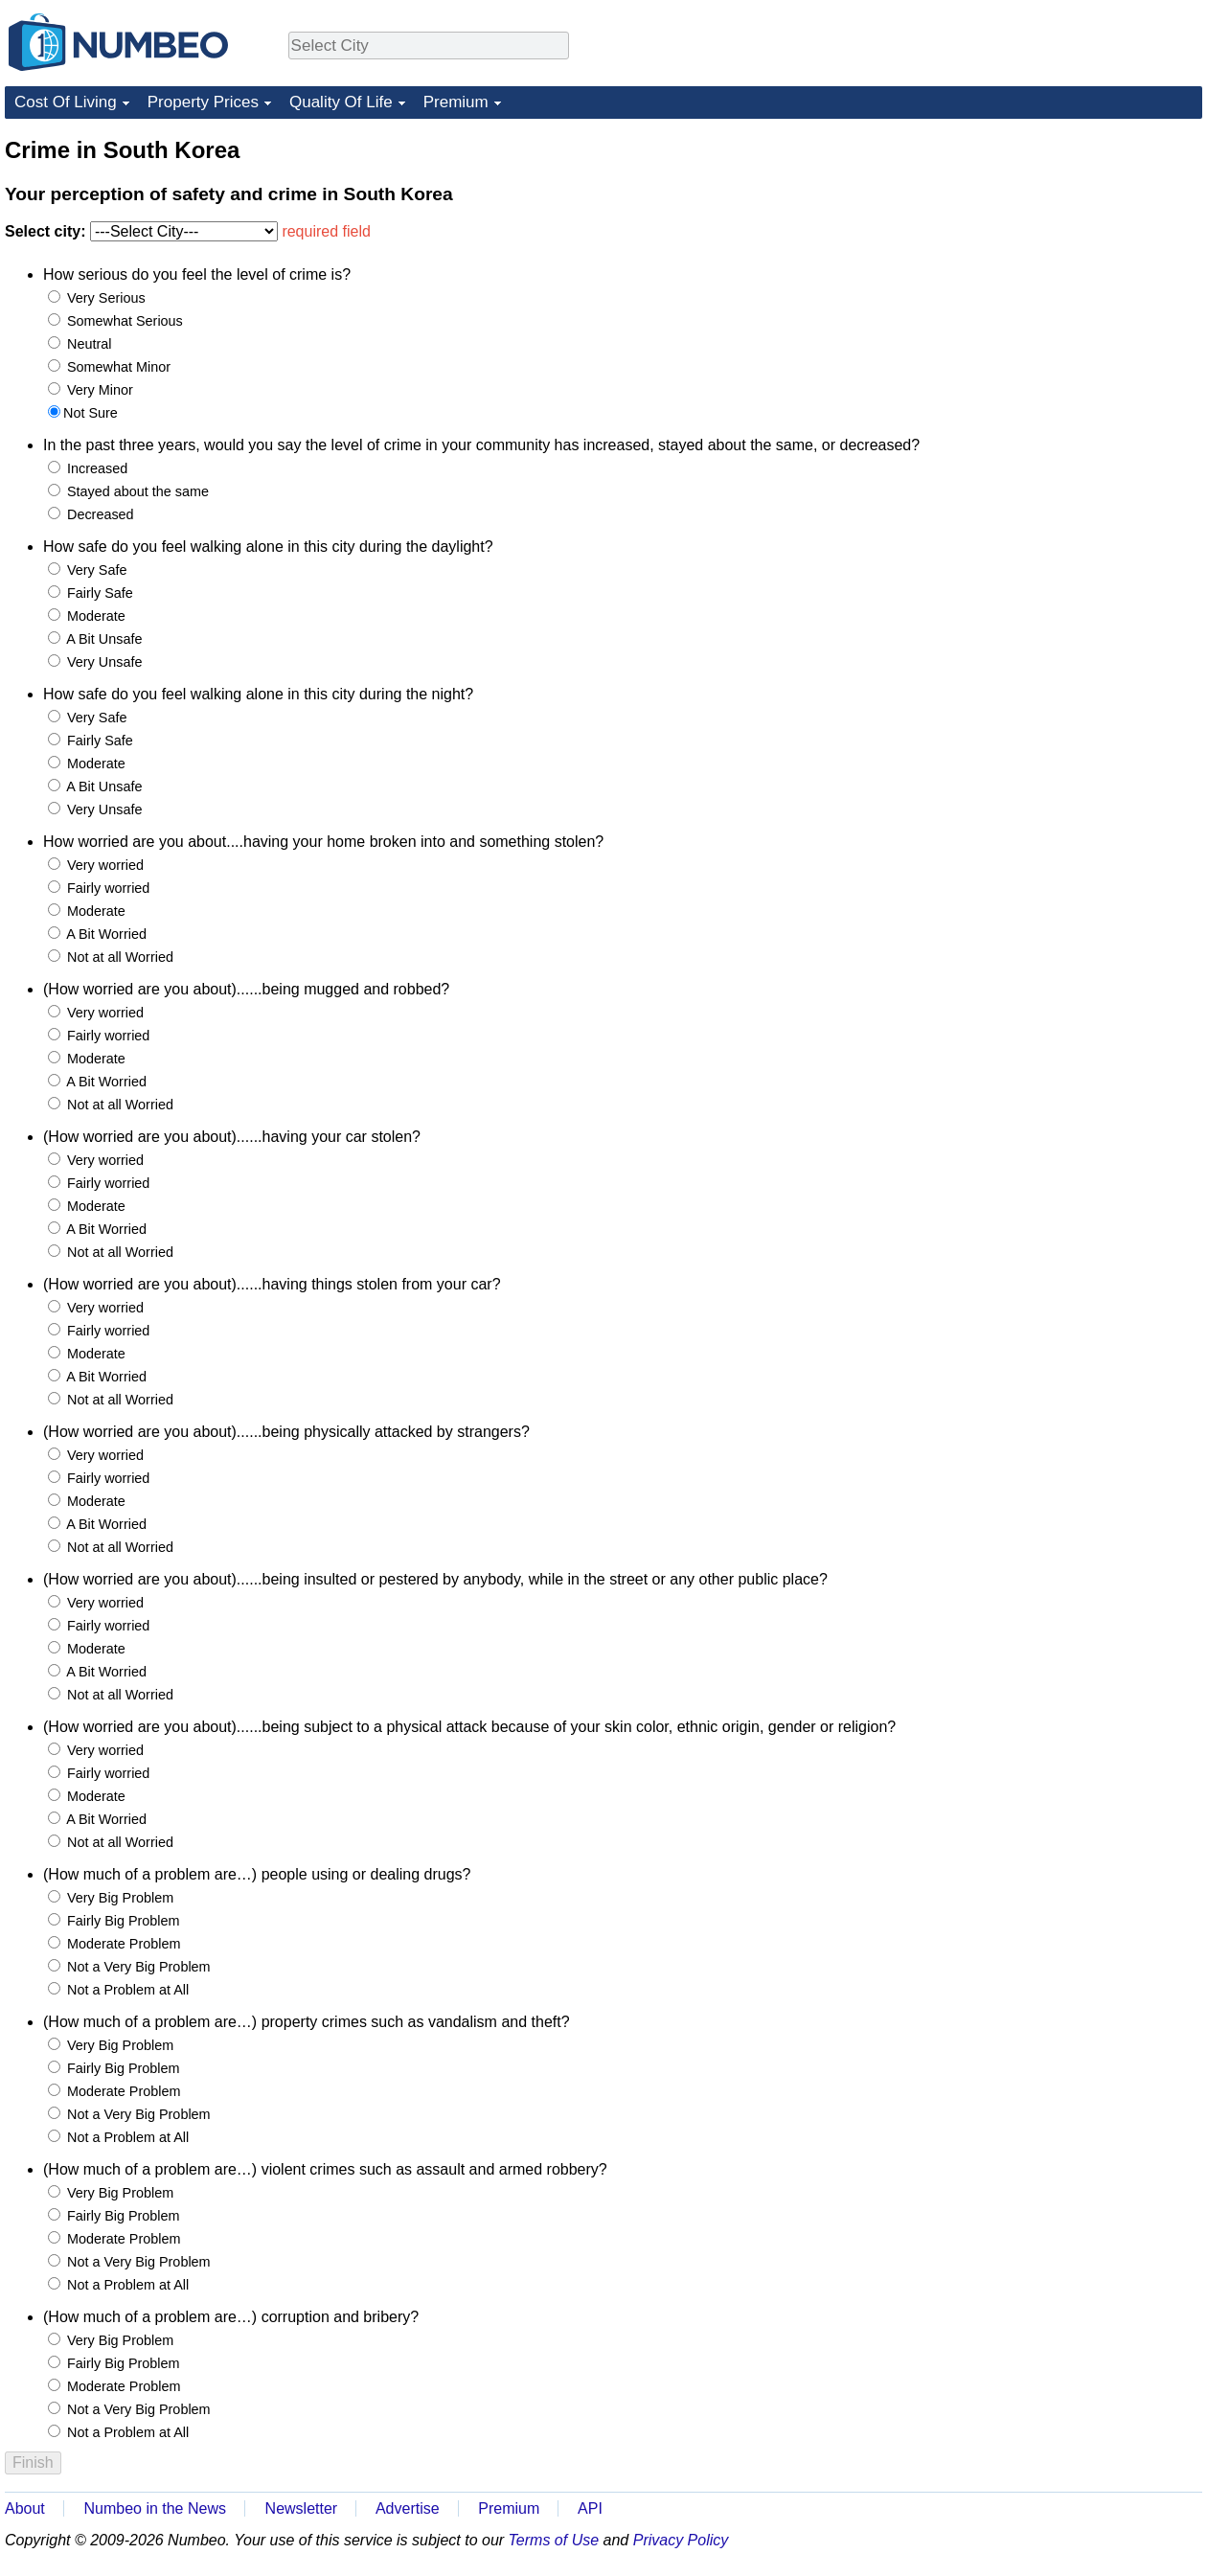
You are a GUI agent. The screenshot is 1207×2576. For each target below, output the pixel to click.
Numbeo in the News (154, 2508)
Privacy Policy (681, 2540)
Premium (456, 102)
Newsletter (301, 2508)
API (590, 2508)
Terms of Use (554, 2540)
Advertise (408, 2508)
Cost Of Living (65, 102)
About (25, 2508)
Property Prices (203, 102)
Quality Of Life (341, 102)
